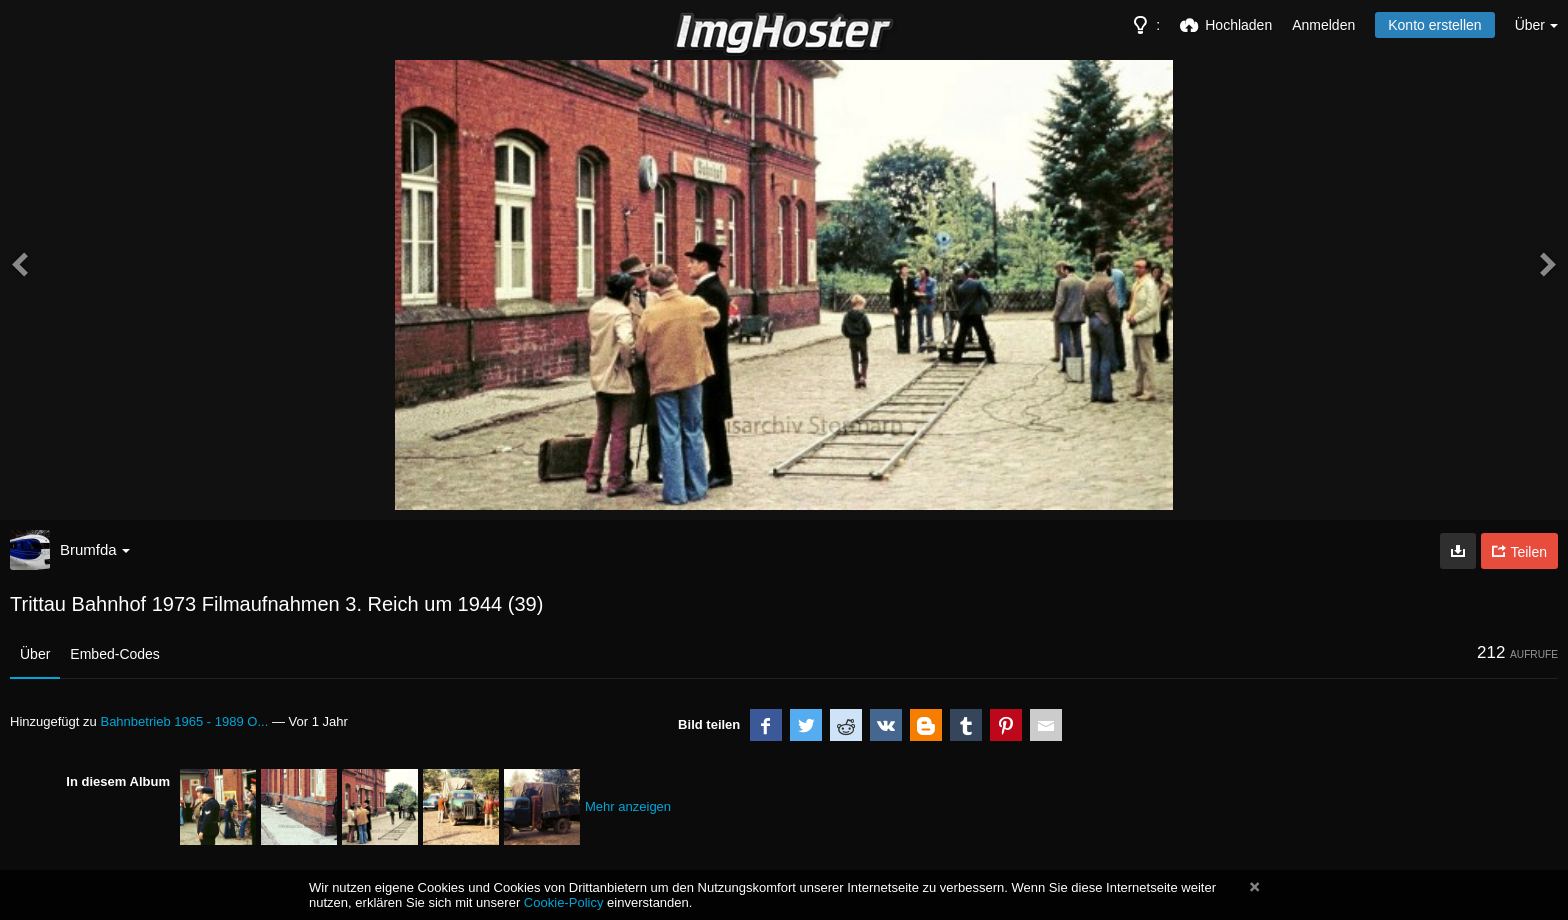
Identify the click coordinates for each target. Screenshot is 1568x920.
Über (35, 654)
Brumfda (95, 549)
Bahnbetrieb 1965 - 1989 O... (184, 721)
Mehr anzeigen (628, 806)
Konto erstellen (1434, 25)
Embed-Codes (115, 654)
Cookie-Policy (564, 902)
